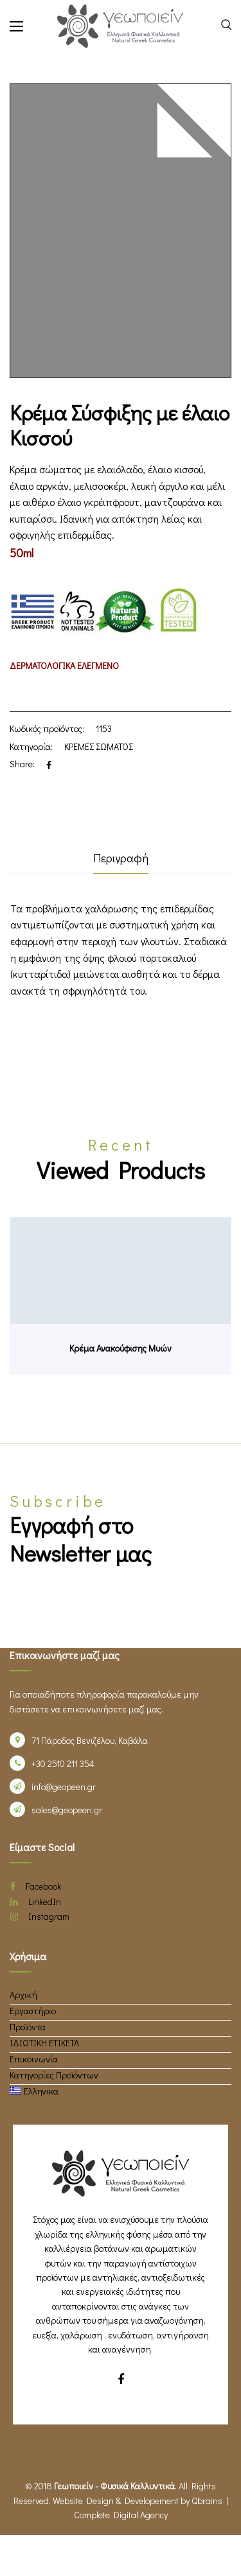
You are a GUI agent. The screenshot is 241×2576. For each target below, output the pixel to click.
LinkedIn (35, 1901)
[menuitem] (34, 2091)
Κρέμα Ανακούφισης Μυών (120, 1348)
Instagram (39, 1916)
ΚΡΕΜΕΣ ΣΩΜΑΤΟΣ (98, 746)
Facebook (35, 1886)
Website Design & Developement (116, 2500)
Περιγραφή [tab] (120, 858)
